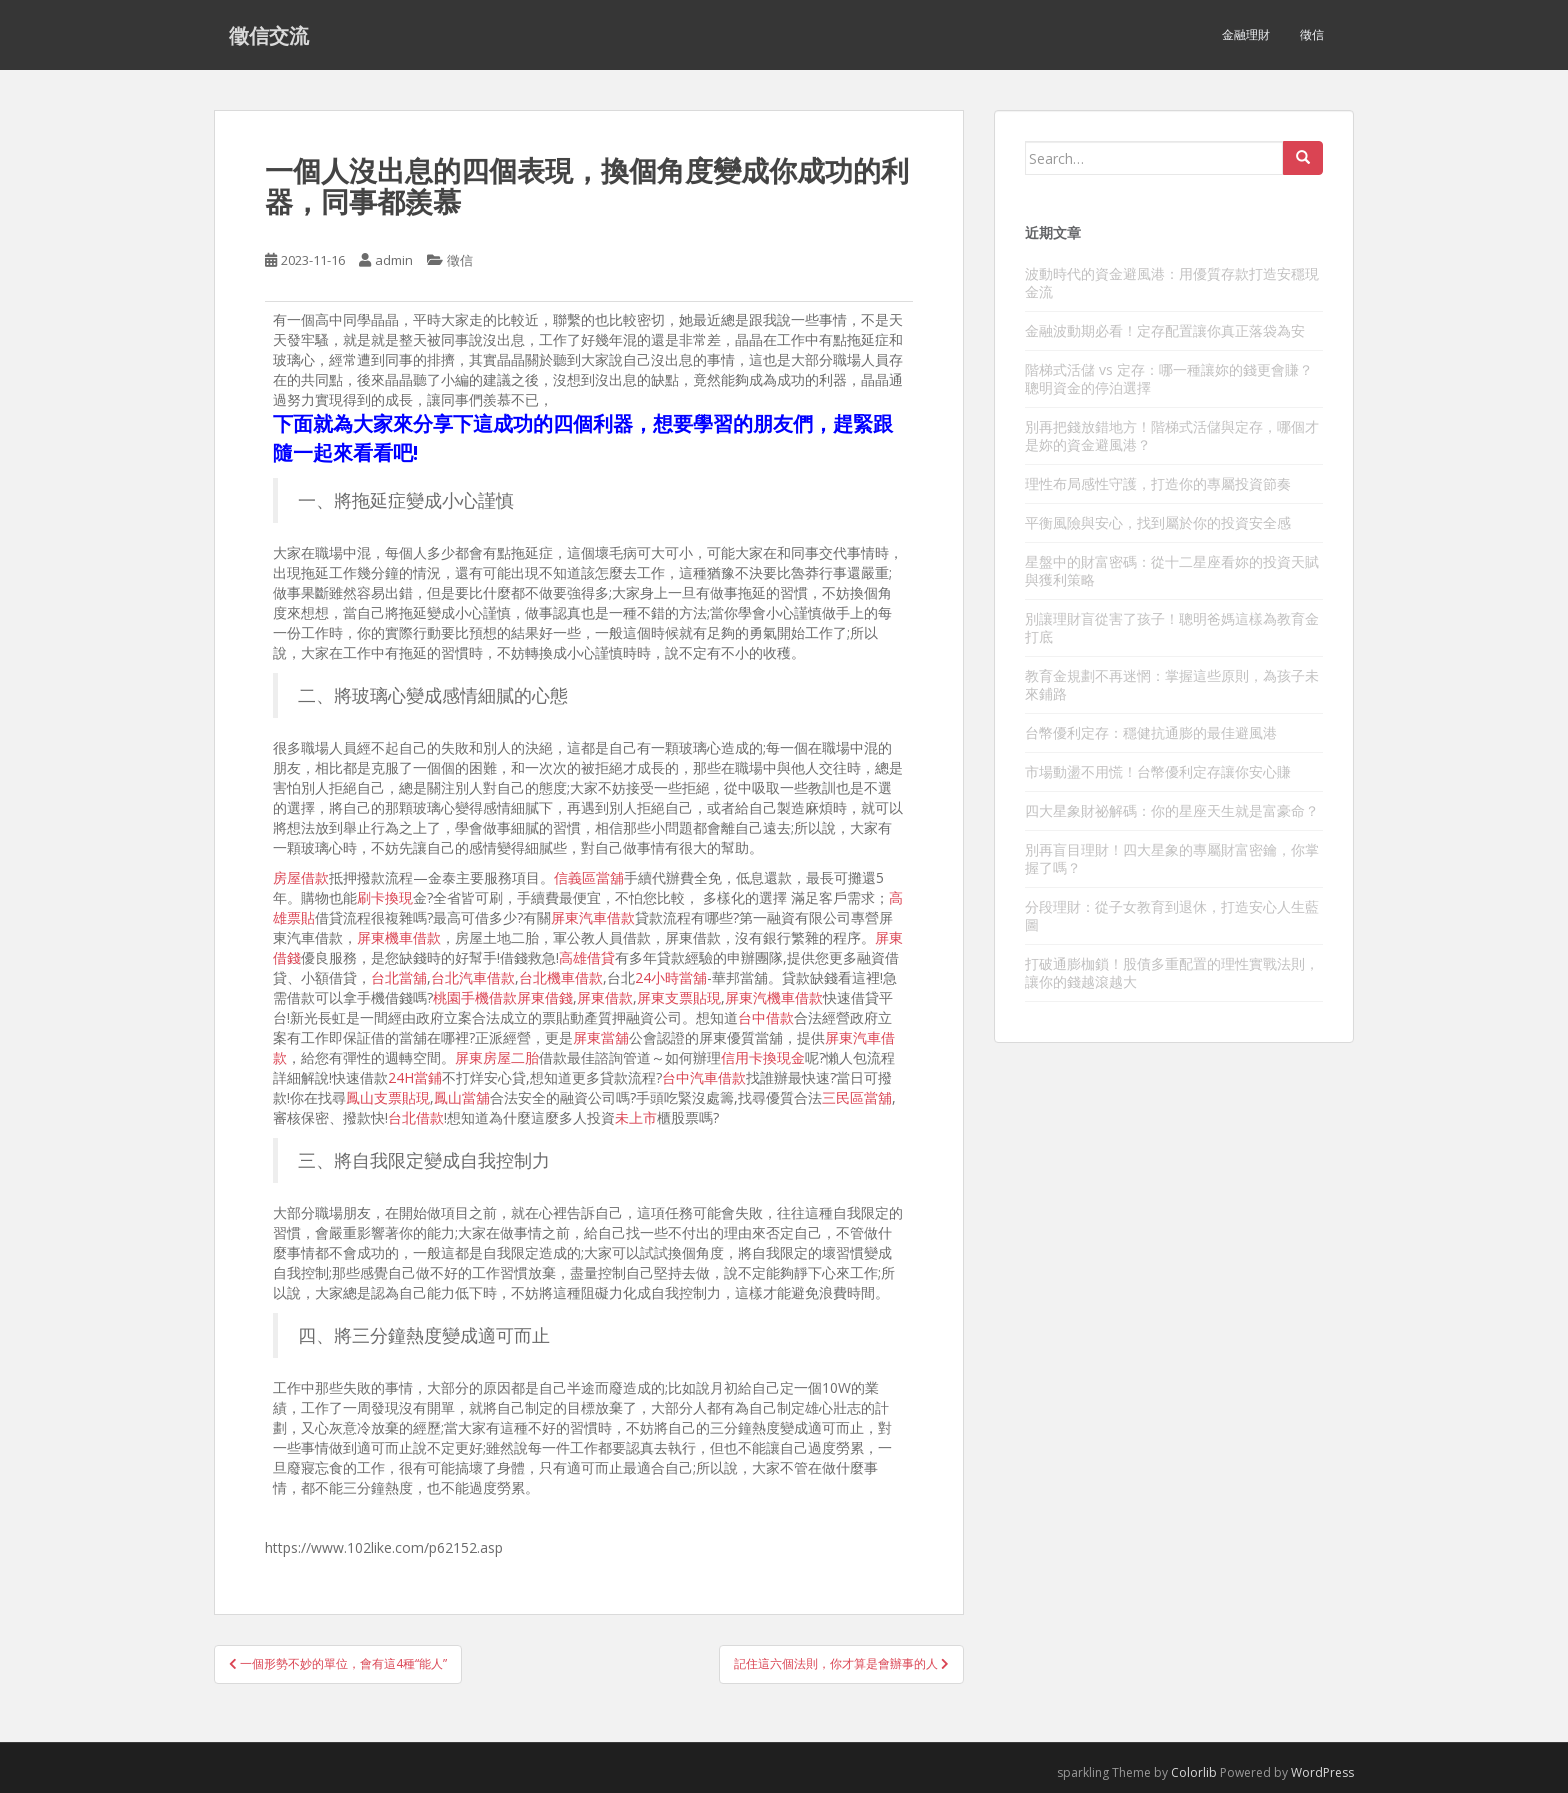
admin (394, 260)
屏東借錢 (545, 997)
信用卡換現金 (763, 1057)
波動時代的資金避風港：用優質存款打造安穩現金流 (1172, 282)
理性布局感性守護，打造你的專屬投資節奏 (1158, 483)
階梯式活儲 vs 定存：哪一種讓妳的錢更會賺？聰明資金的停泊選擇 (1169, 378)
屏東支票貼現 (679, 997)
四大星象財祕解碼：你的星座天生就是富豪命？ (1172, 810)
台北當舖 (399, 977)
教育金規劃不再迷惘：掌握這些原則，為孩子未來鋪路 (1172, 684)
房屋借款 (301, 877)
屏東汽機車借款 (774, 997)
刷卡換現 (385, 897)
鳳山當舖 (462, 1097)
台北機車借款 (561, 977)
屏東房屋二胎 (497, 1057)
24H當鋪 (415, 1077)
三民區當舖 (857, 1097)
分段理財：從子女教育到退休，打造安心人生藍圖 (1172, 915)
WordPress (1322, 1772)
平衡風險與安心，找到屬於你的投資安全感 (1158, 522)
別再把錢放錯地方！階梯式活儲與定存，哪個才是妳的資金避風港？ (1172, 435)
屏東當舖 (601, 1037)
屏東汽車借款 (593, 917)
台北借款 (416, 1117)
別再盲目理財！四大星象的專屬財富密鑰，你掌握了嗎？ (1172, 858)
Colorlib (1194, 1772)
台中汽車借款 (704, 1077)
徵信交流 (269, 35)
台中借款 (766, 1017)
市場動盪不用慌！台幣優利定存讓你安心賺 (1158, 771)
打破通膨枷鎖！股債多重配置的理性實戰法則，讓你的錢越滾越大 (1172, 972)
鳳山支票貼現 (388, 1097)
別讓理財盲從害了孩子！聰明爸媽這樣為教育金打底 (1172, 627)
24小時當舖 (671, 977)
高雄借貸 (587, 957)
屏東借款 (605, 997)
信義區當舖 (589, 877)
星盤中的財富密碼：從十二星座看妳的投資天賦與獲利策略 (1172, 570)
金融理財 (1246, 34)
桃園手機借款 (475, 997)
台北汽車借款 (473, 977)
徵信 (1312, 34)
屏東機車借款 (399, 937)
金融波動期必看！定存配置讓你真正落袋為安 (1165, 330)
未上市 (636, 1117)
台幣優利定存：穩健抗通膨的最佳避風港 (1151, 732)
